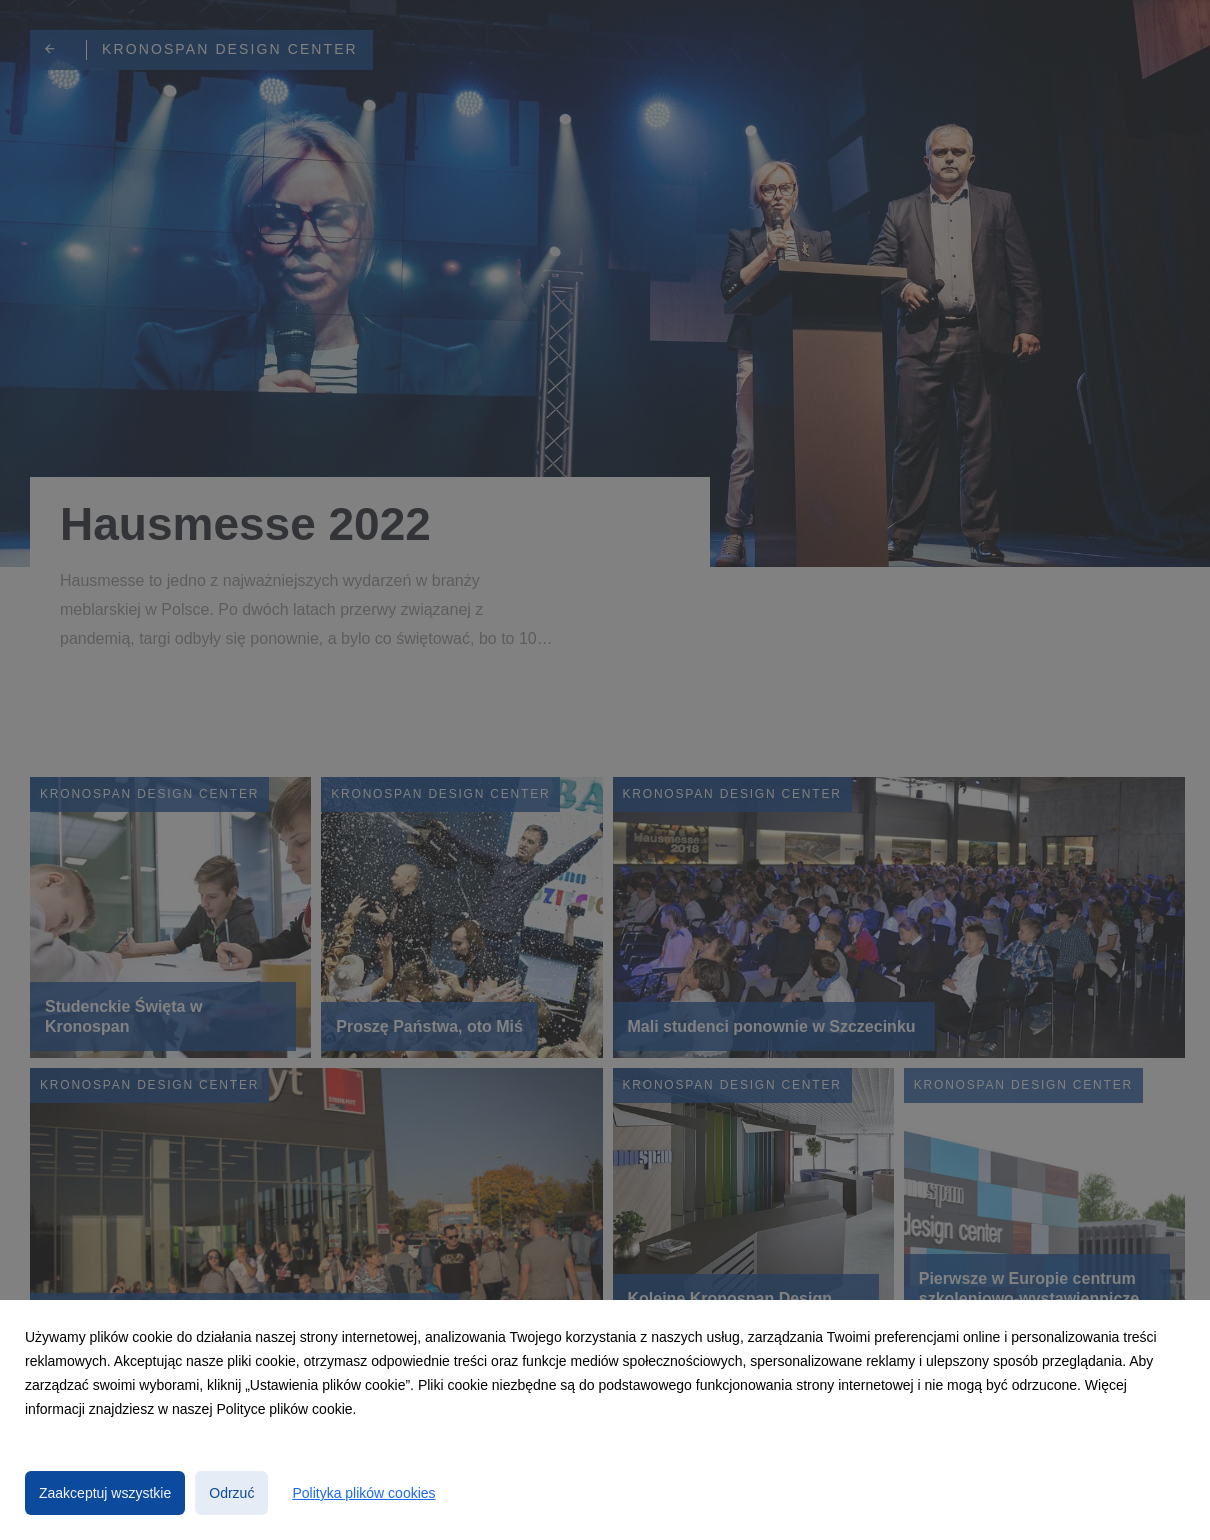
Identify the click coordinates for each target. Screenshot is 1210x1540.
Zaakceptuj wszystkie (105, 1493)
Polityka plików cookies (363, 1493)
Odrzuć (231, 1493)
